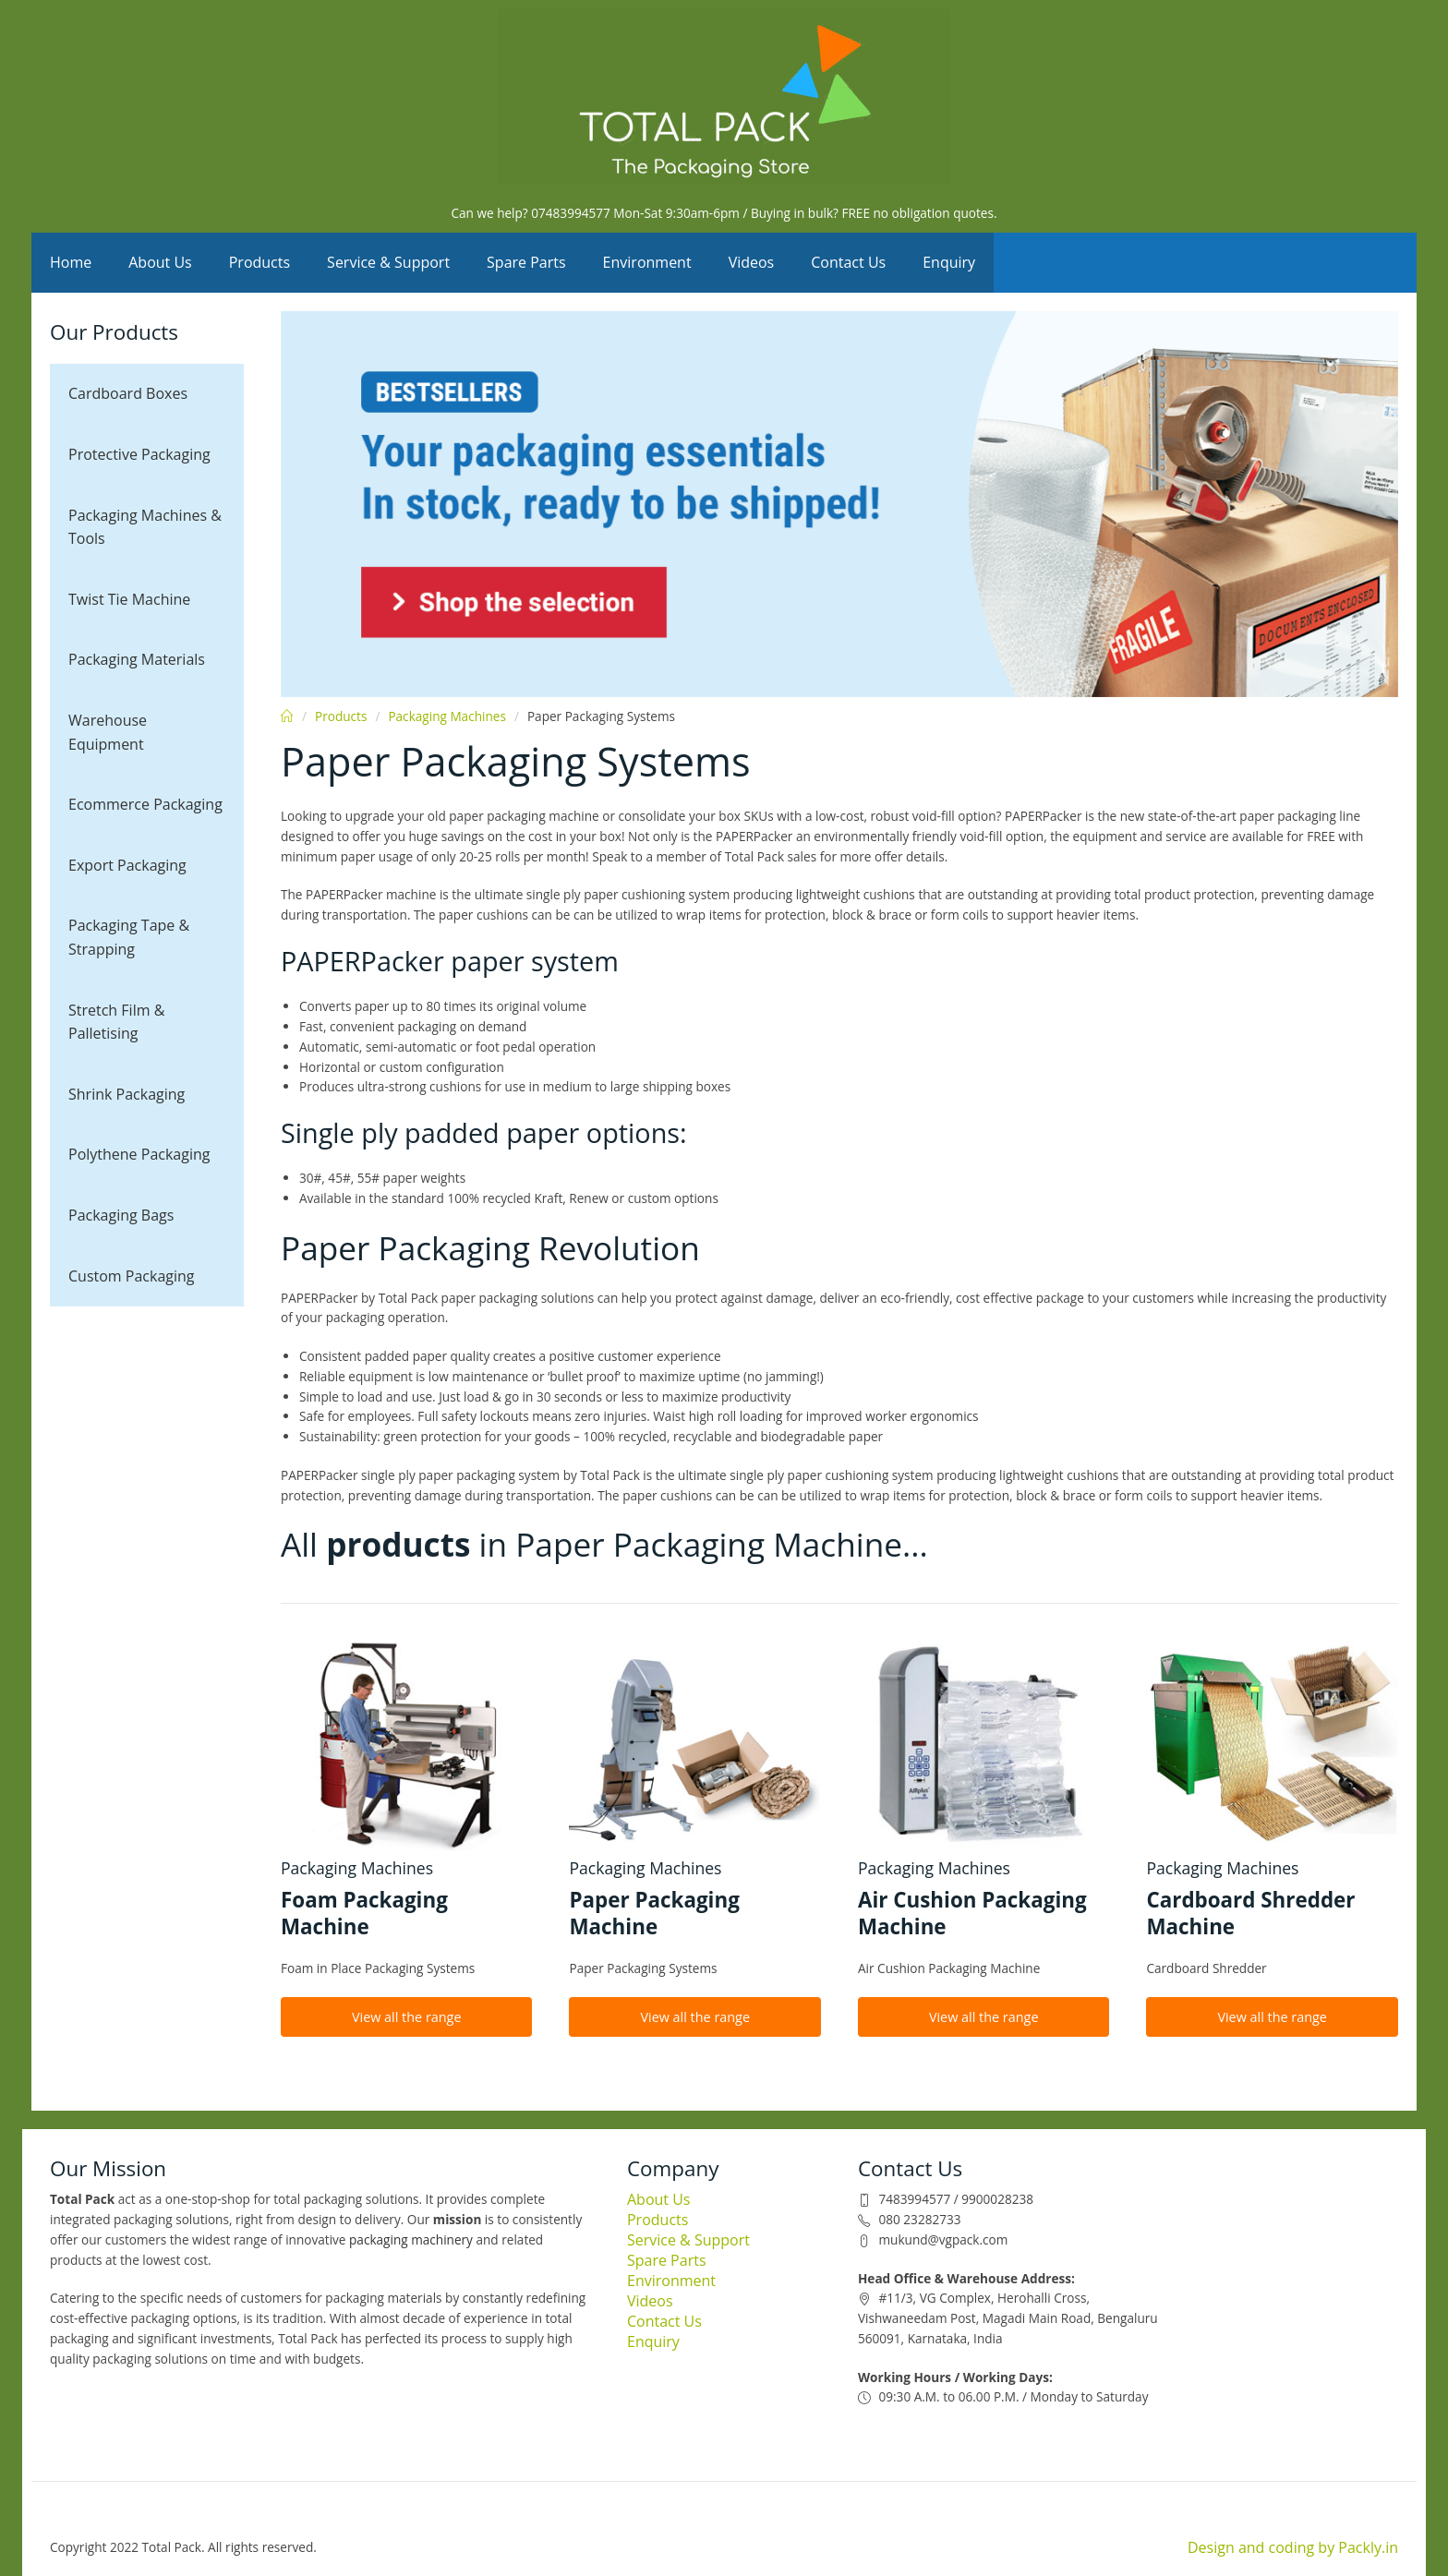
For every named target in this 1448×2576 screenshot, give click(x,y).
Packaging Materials (136, 659)
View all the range (407, 2017)
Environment (647, 262)
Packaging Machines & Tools (145, 527)
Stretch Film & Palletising (116, 1022)
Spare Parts (526, 262)
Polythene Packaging (139, 1154)
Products (259, 262)
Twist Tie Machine (129, 599)
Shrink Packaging (126, 1094)
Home (70, 262)
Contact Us (848, 262)
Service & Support (388, 262)
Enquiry (949, 262)
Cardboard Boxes (127, 393)
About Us (160, 262)
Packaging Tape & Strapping (128, 937)
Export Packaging (127, 865)
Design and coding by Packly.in (1293, 2547)
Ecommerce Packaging (145, 804)
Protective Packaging (139, 454)
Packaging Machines (447, 716)
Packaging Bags (121, 1215)
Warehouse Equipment (107, 732)
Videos (752, 262)
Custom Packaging (131, 1276)
